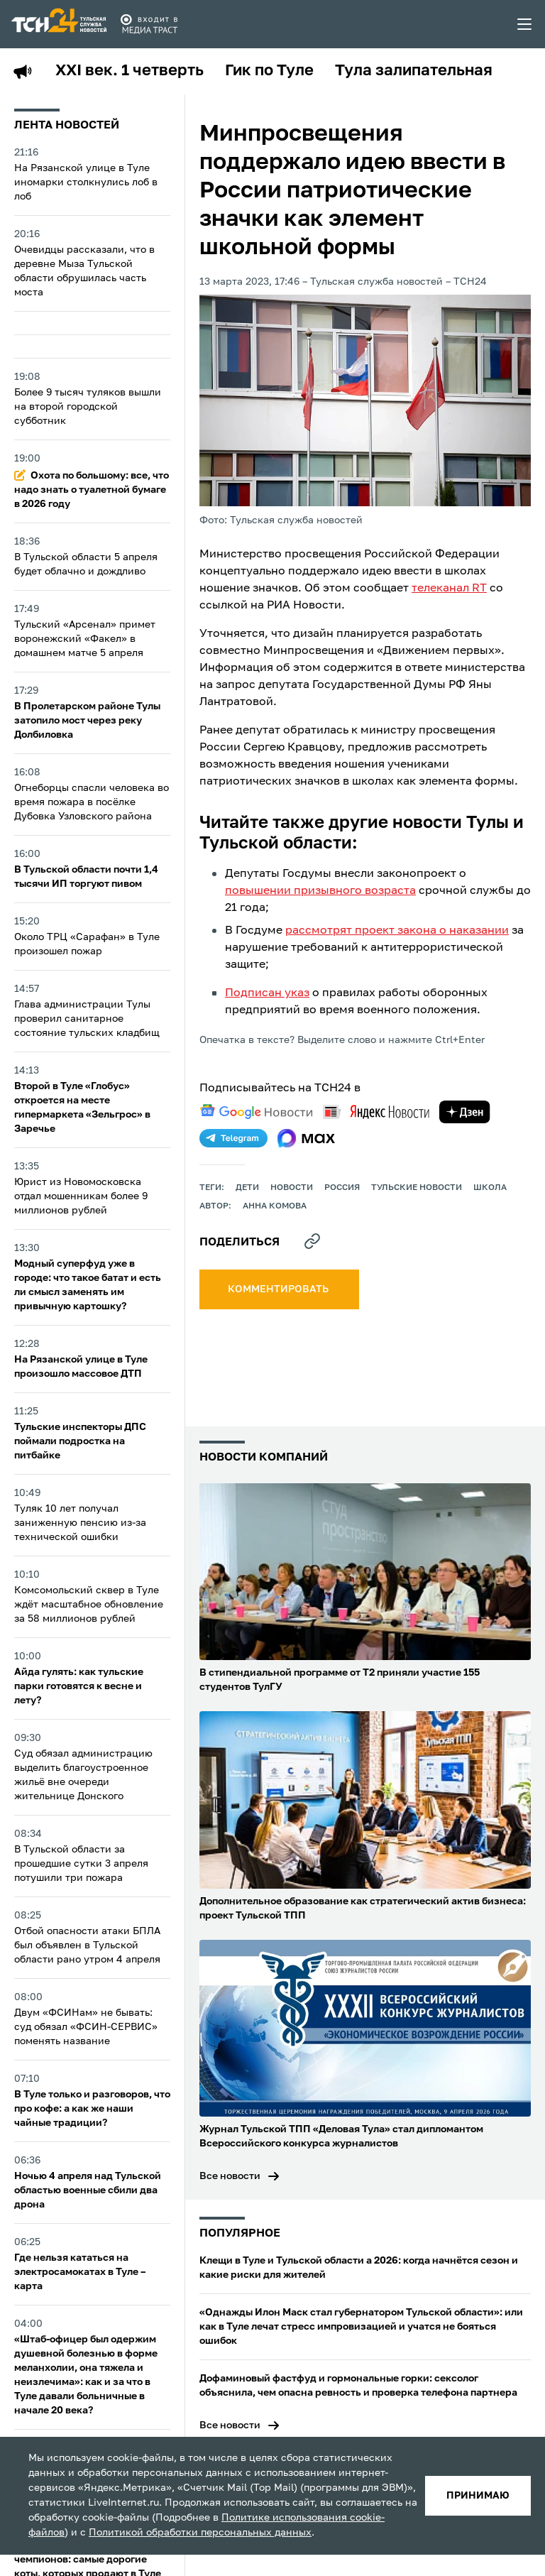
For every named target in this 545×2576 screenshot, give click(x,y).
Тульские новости (416, 1188)
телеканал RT (449, 588)
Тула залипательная (413, 71)
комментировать (279, 1289)
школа (490, 1188)
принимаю (478, 2496)
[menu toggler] (525, 24)
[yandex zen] (464, 1112)
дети (247, 1188)
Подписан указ (267, 993)
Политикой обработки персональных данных (200, 2533)
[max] (306, 1138)
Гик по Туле (269, 71)
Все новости (229, 2176)
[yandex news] (376, 1111)
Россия (342, 1188)
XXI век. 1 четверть (129, 71)
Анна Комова (275, 1206)
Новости (291, 1188)
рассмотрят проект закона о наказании (397, 931)
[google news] (256, 1112)
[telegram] (233, 1138)
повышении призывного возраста (320, 891)
